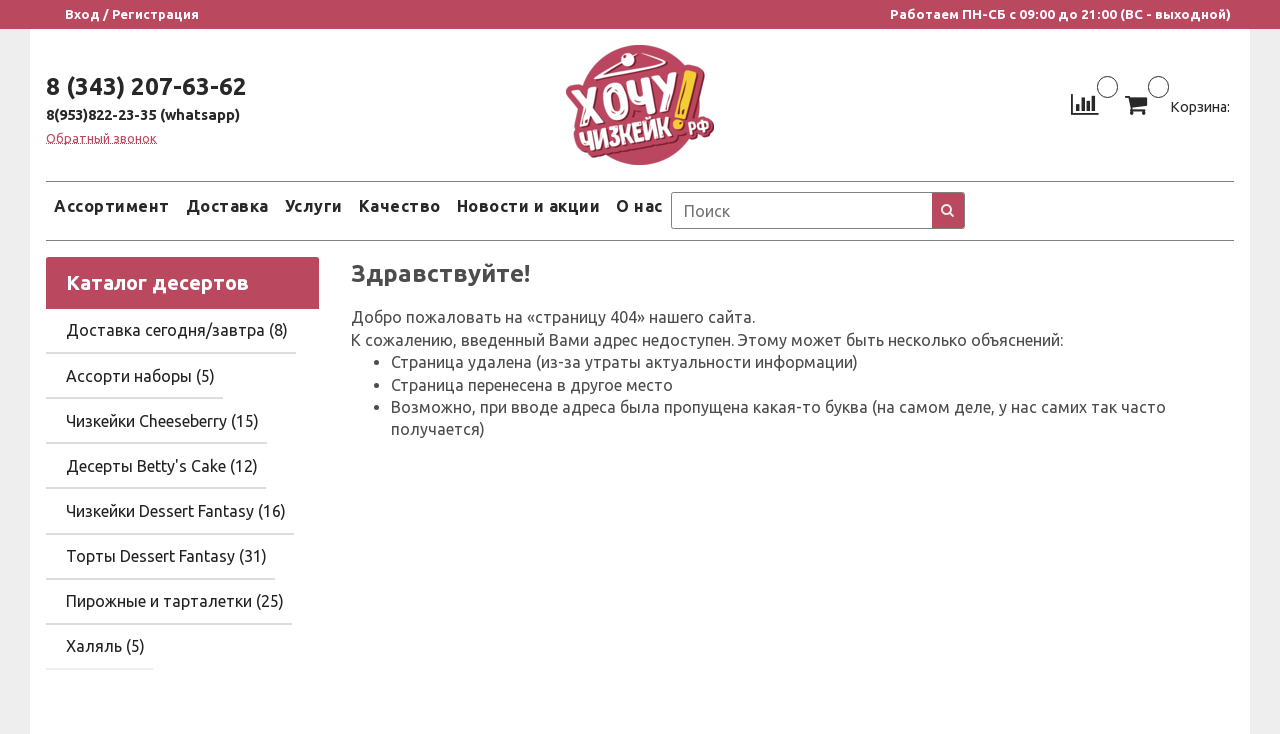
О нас (639, 206)
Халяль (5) (105, 646)
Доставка (227, 206)
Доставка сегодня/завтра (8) (177, 330)
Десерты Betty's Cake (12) (162, 466)
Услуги (314, 206)
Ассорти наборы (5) (140, 376)
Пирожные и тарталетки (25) (175, 601)
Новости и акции (529, 206)
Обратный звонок (101, 138)
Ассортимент (112, 206)
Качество (400, 206)
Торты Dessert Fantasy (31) (166, 556)
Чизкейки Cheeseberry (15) (162, 421)
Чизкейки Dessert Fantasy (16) (176, 511)
